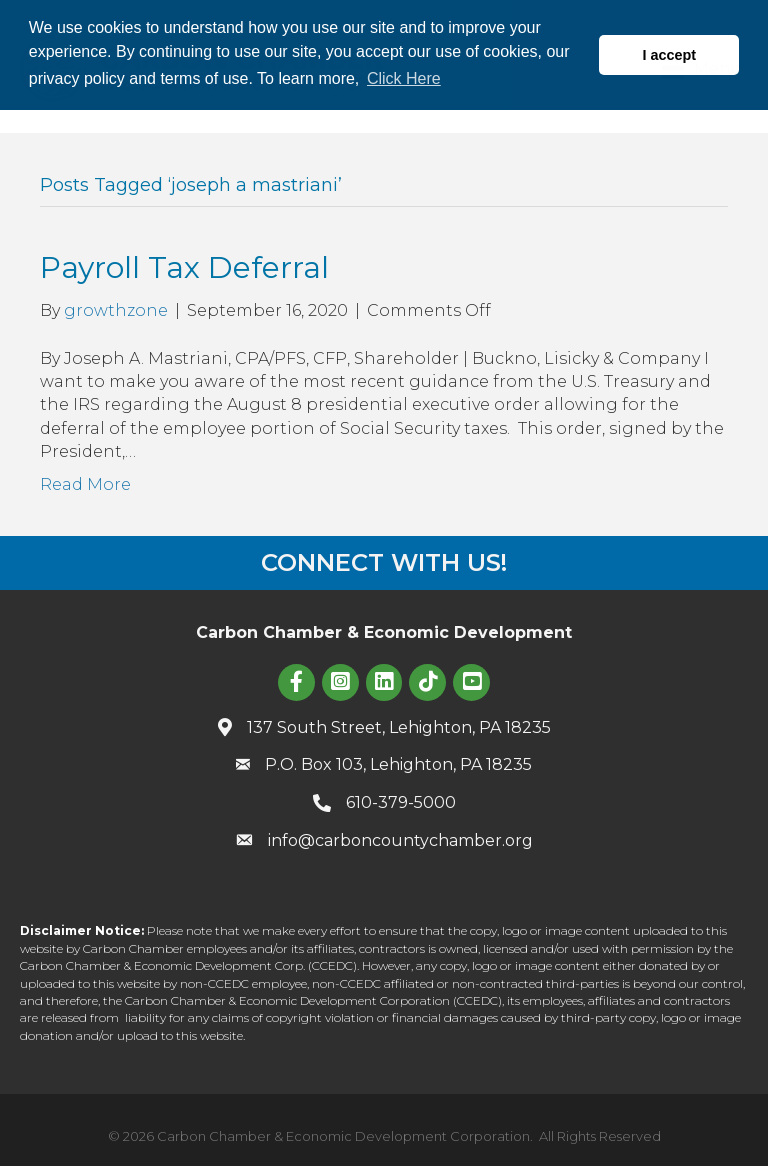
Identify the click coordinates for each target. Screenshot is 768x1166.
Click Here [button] (404, 78)
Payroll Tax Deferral (184, 267)
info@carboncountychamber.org (400, 840)
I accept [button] (669, 55)
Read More (85, 484)
